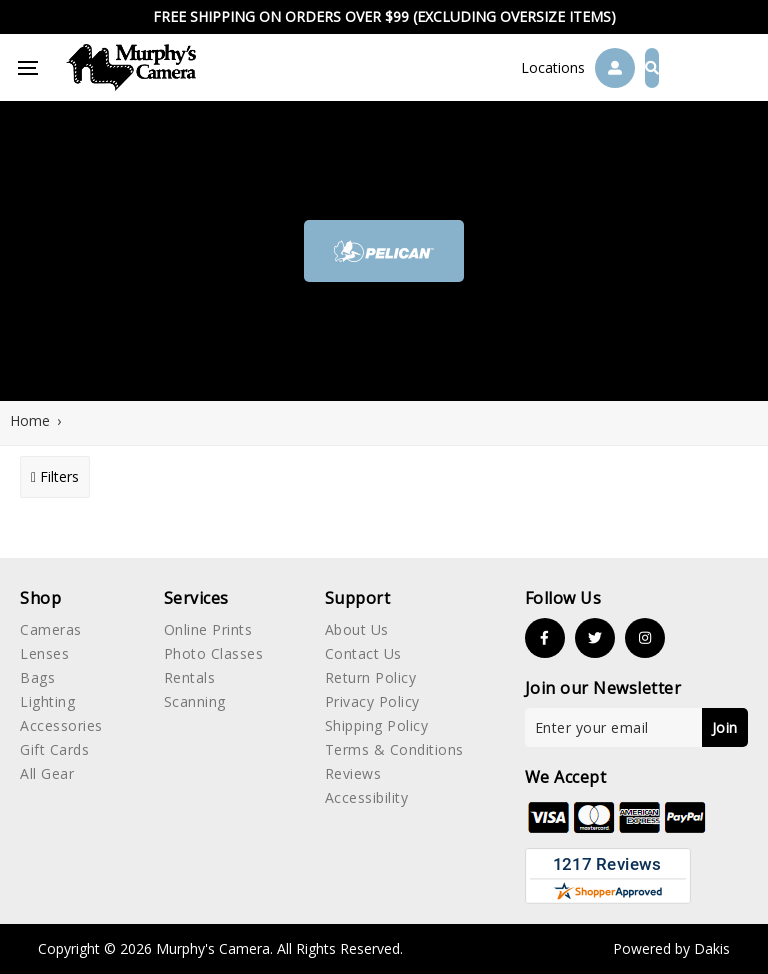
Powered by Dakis (671, 948)
